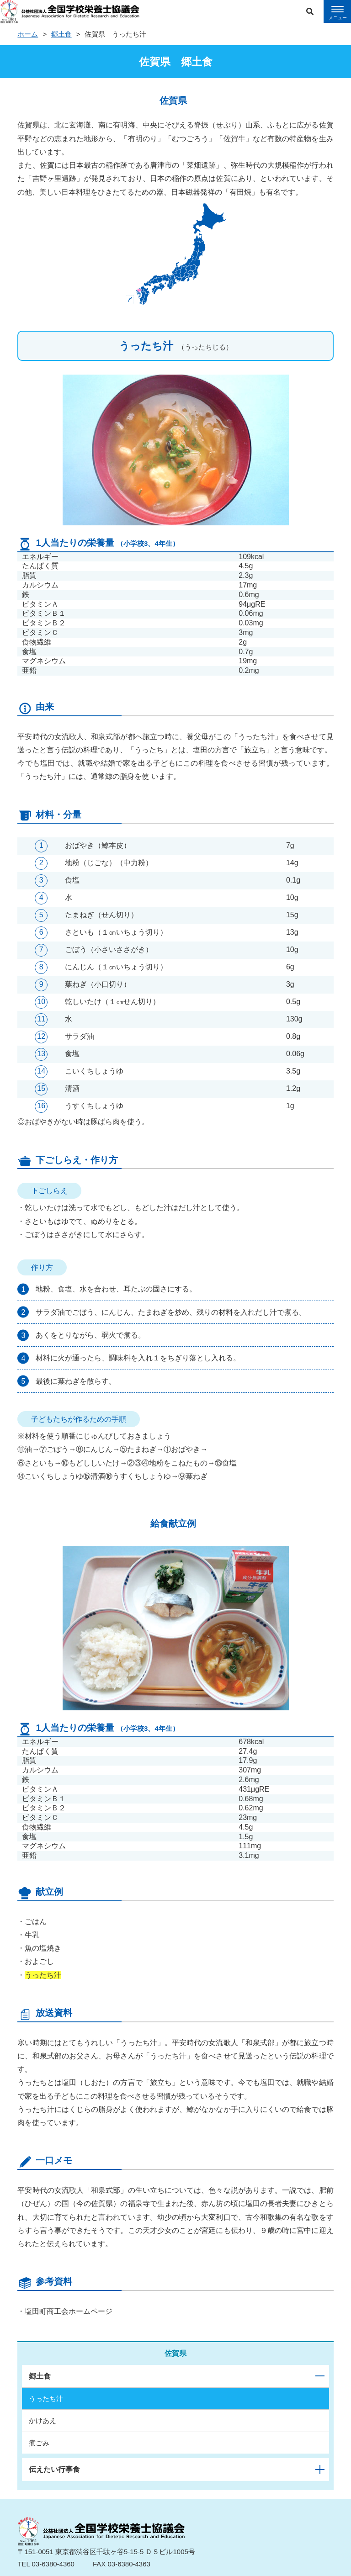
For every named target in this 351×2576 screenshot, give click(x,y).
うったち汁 (46, 2398)
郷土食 (61, 34)
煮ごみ (39, 2443)
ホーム (27, 34)
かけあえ (42, 2420)
